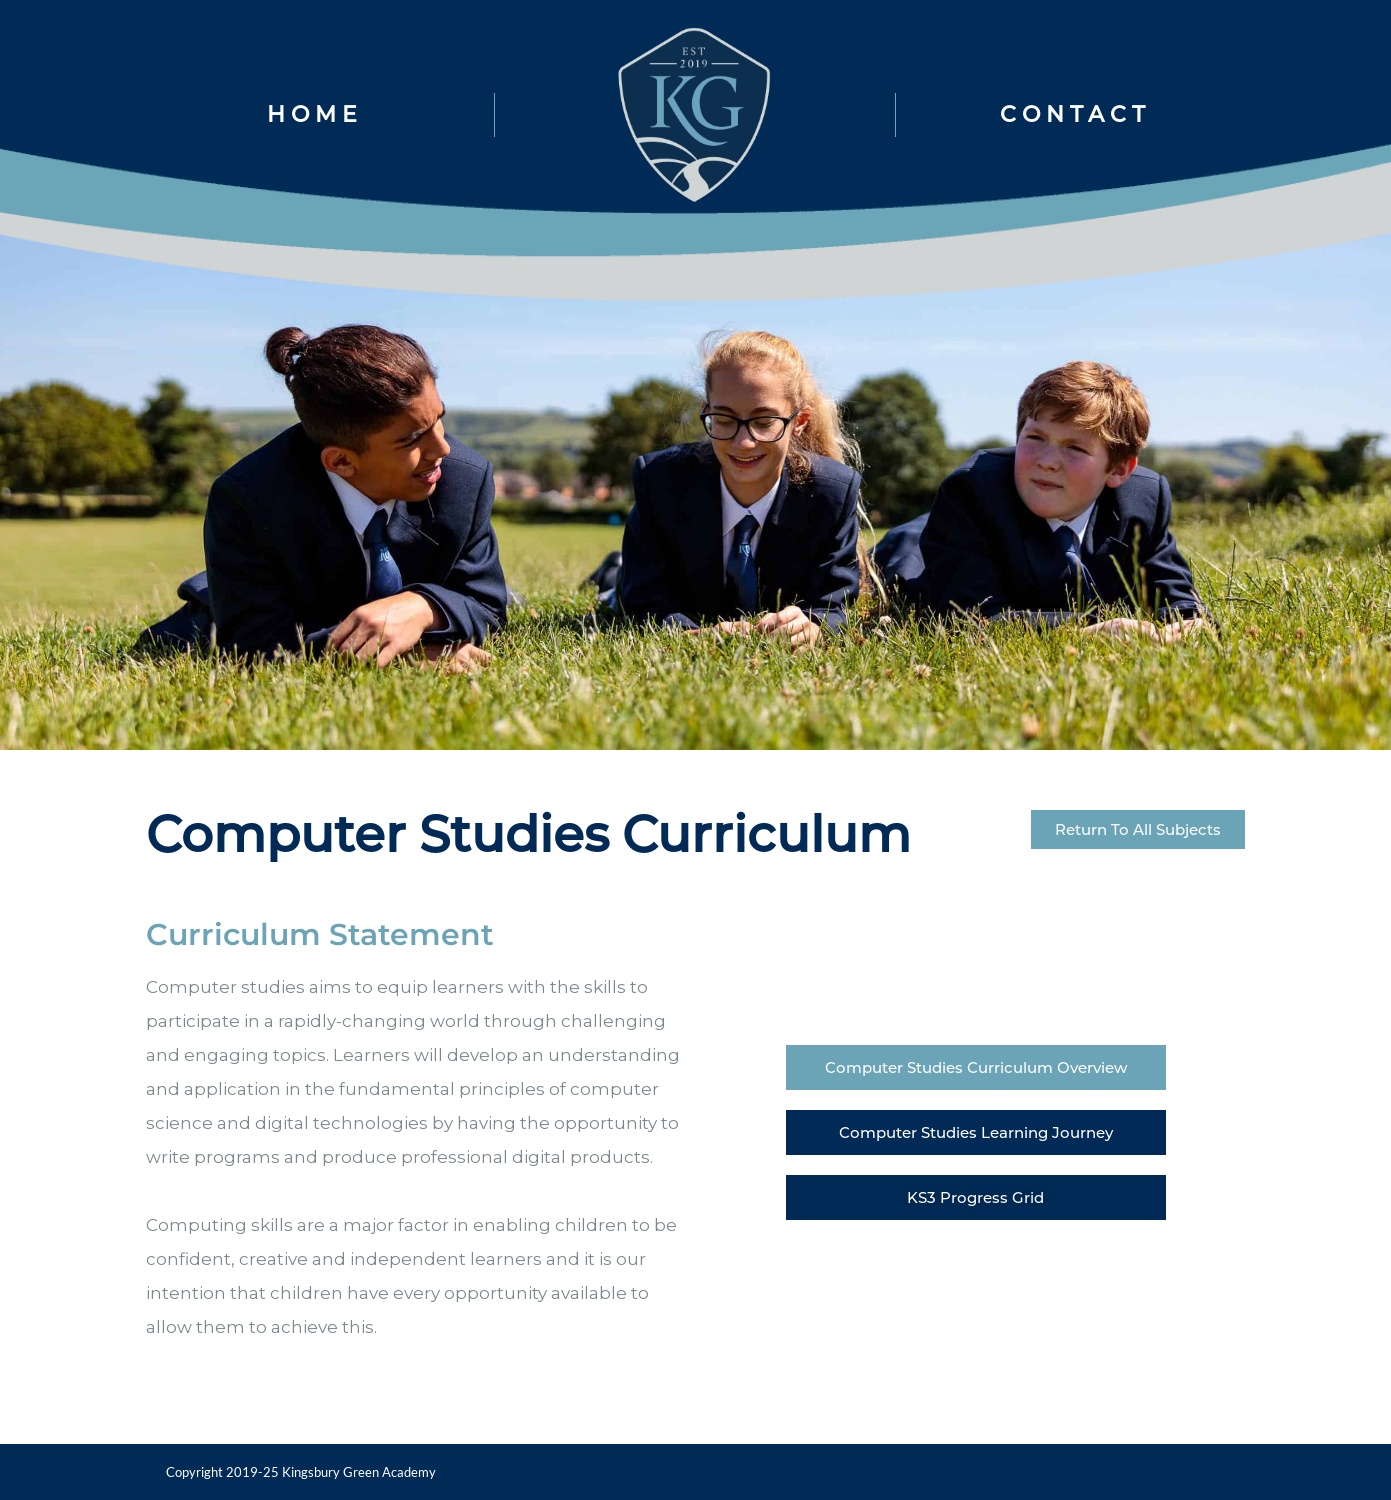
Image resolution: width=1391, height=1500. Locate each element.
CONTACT (1075, 114)
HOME (315, 114)
